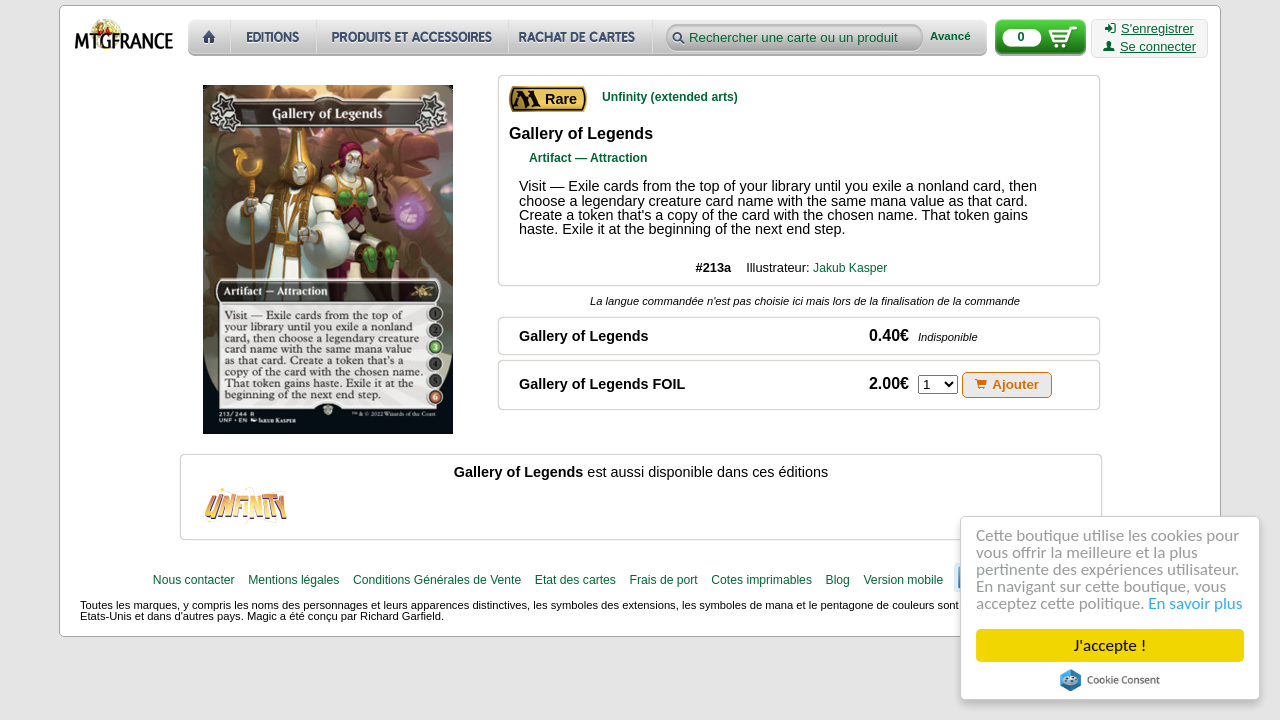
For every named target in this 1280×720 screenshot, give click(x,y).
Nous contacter (194, 580)
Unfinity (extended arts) (670, 97)
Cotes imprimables (761, 580)
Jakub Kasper (850, 268)
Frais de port (663, 580)
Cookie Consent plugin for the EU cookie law (1110, 680)
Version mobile (903, 580)
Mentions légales (293, 580)
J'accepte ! (1110, 645)
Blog (838, 580)
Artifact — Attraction (588, 158)
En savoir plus (1195, 603)
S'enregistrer (1149, 29)
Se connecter (1149, 47)
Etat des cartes (575, 580)
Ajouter (1007, 384)
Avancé (950, 36)
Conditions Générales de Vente (437, 580)
